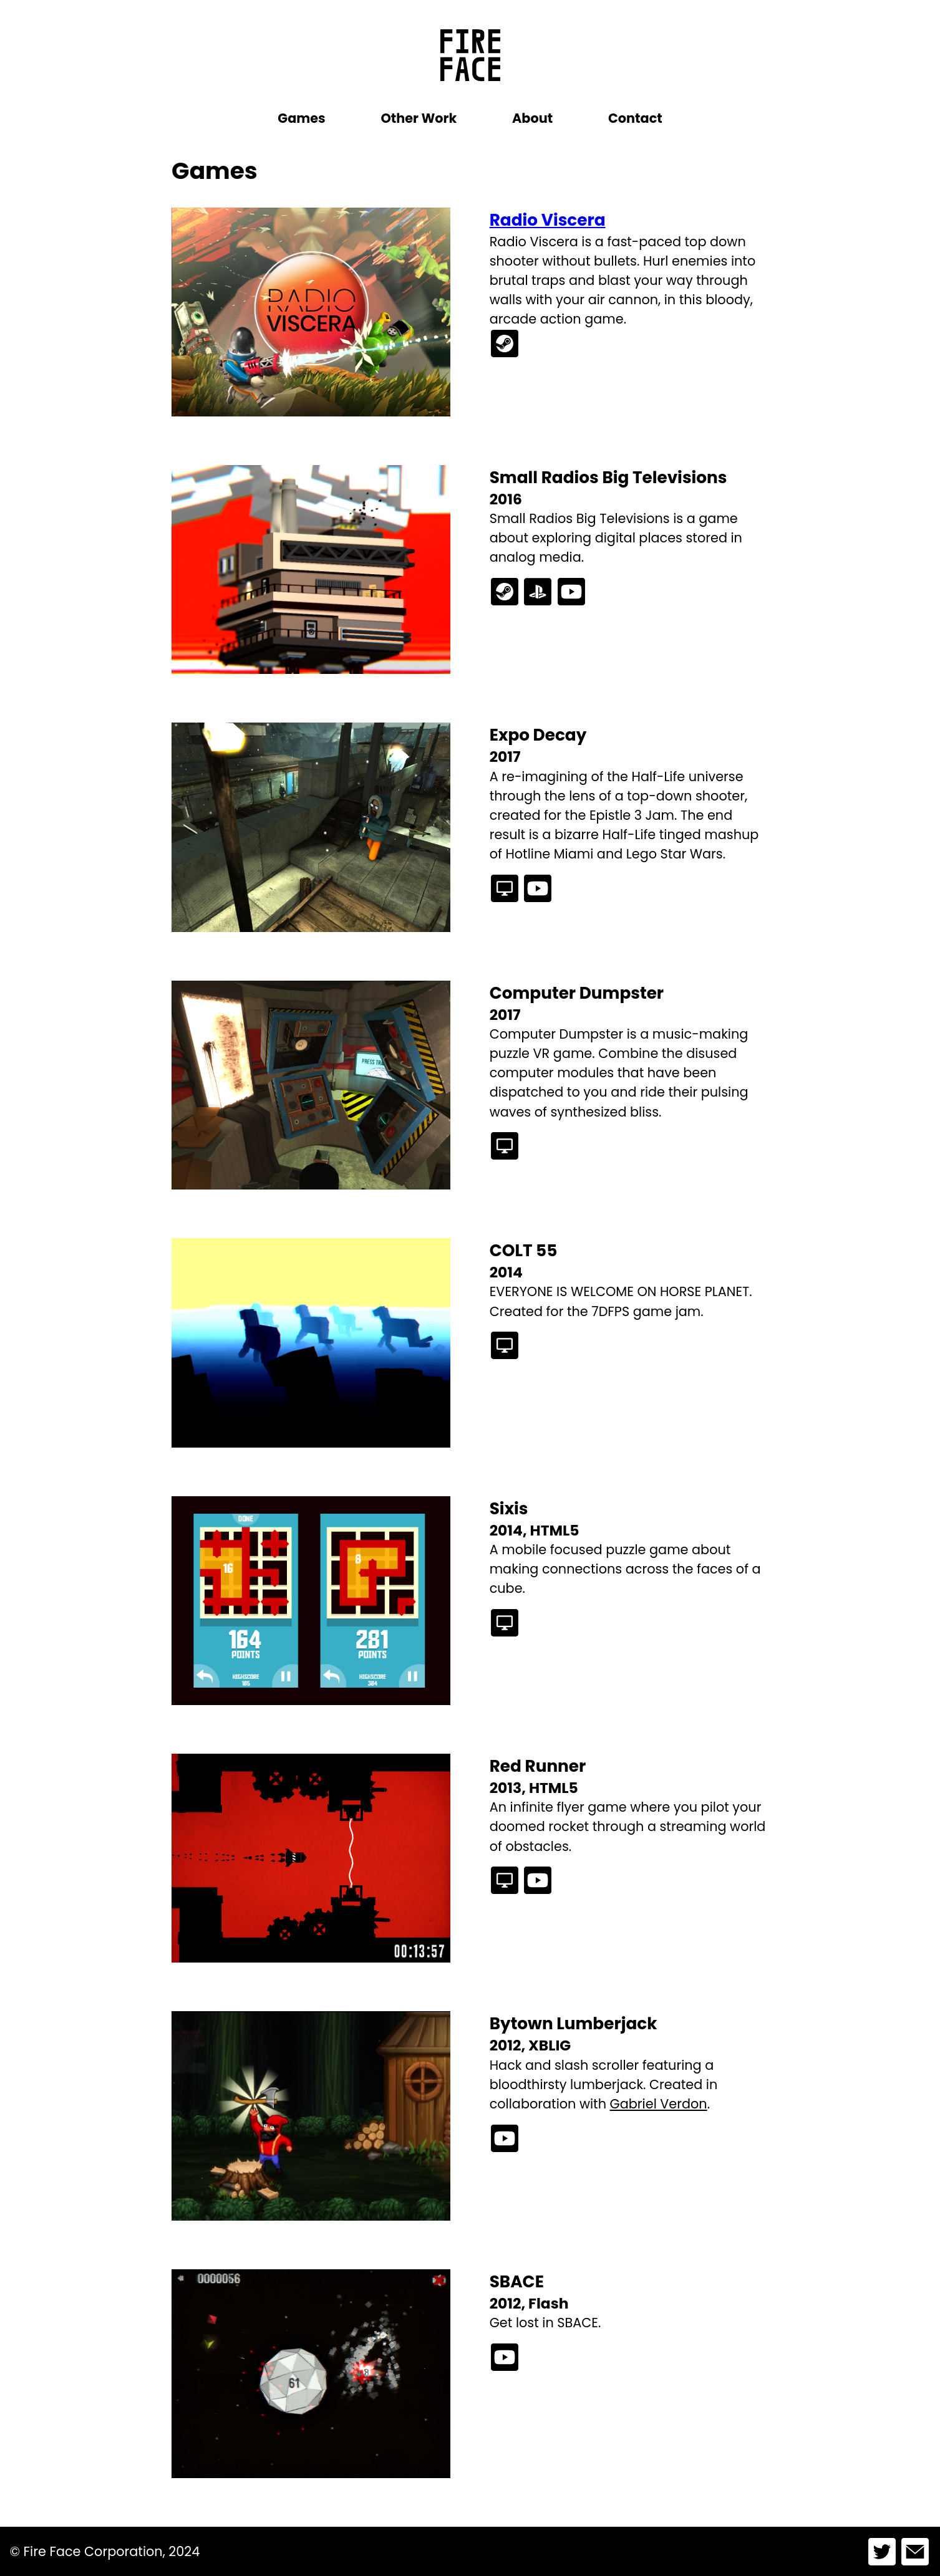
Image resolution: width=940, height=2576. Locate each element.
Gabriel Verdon (658, 2104)
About (532, 118)
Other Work (418, 118)
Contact (635, 118)
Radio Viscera (548, 219)
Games (301, 118)
